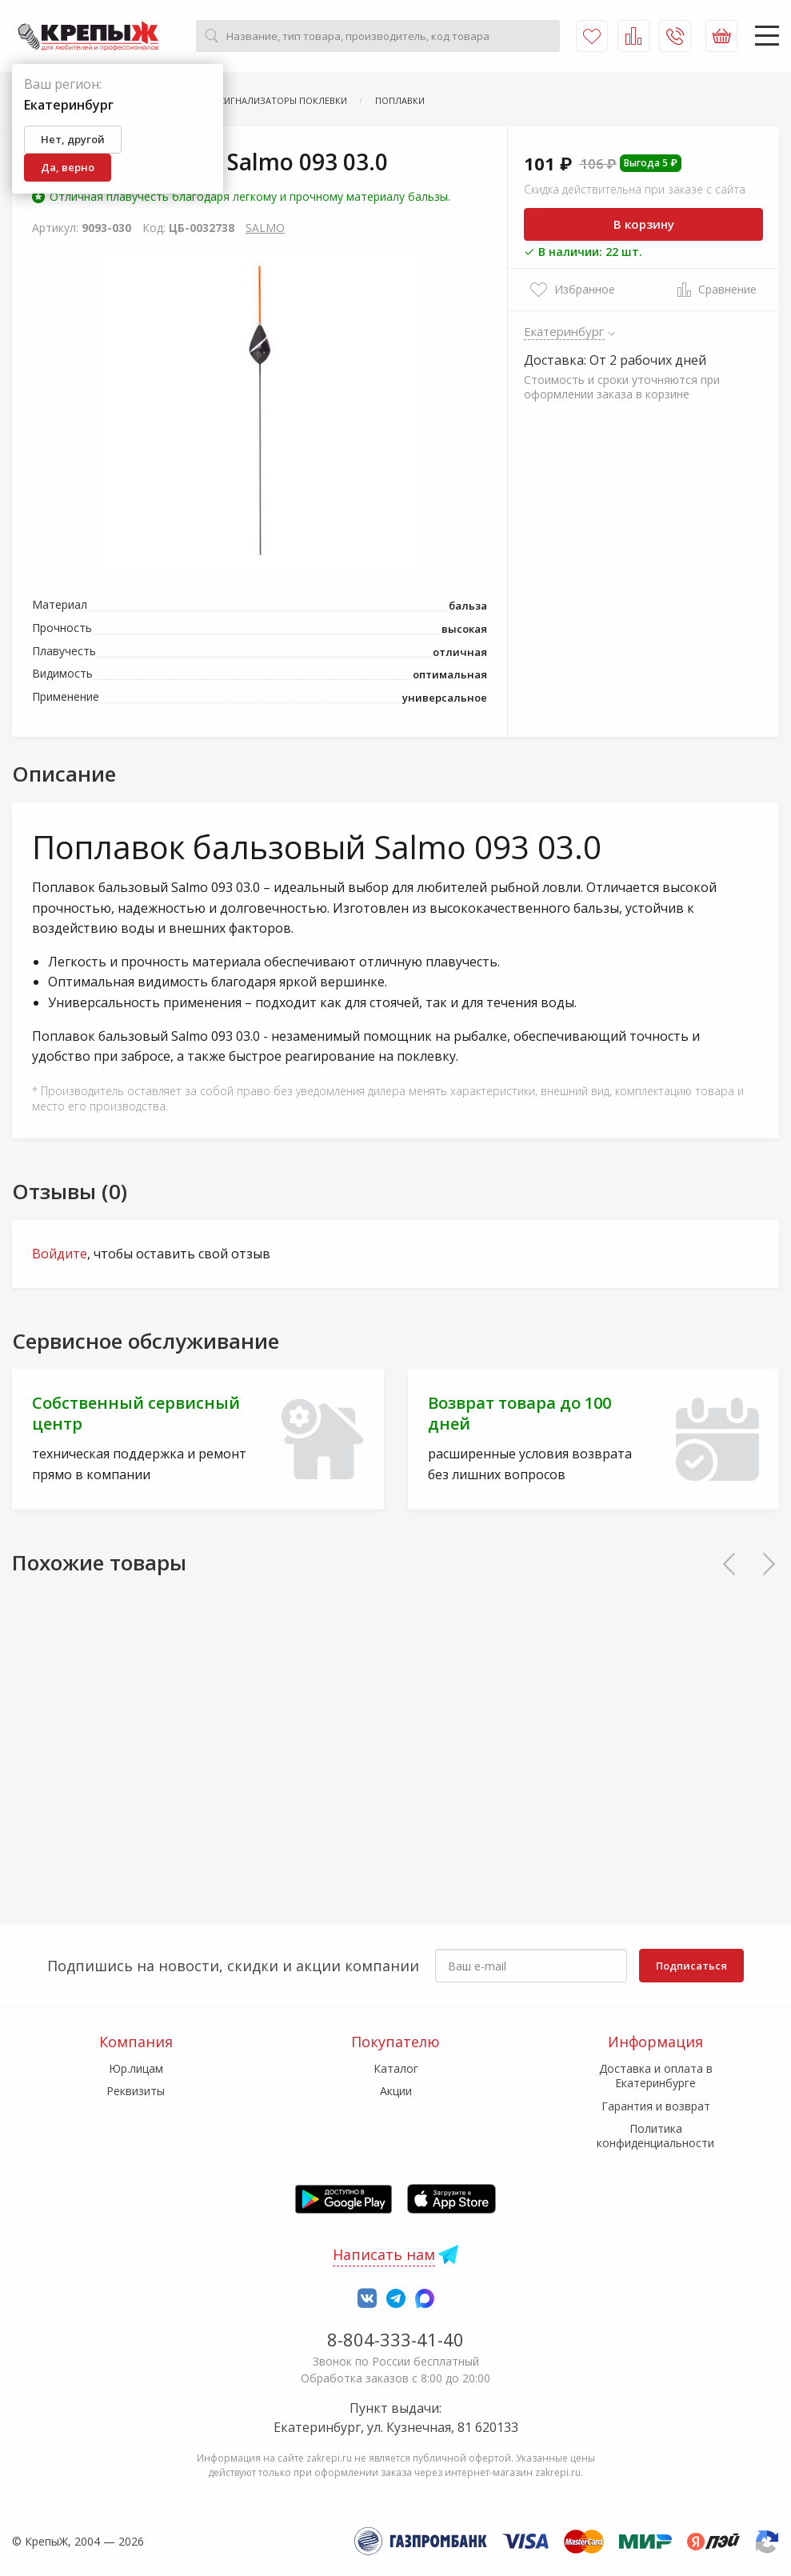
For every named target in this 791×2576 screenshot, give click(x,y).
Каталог (396, 2068)
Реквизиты (135, 2090)
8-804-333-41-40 (395, 2339)
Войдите (59, 1253)
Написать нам (384, 2254)
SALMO (265, 227)
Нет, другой (73, 139)
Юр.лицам (136, 2068)
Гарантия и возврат (655, 2106)
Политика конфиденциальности (655, 2135)
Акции (396, 2090)
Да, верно (67, 167)
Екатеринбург (564, 331)
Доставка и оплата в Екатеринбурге (656, 2075)
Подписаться (691, 1965)
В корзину (643, 224)
